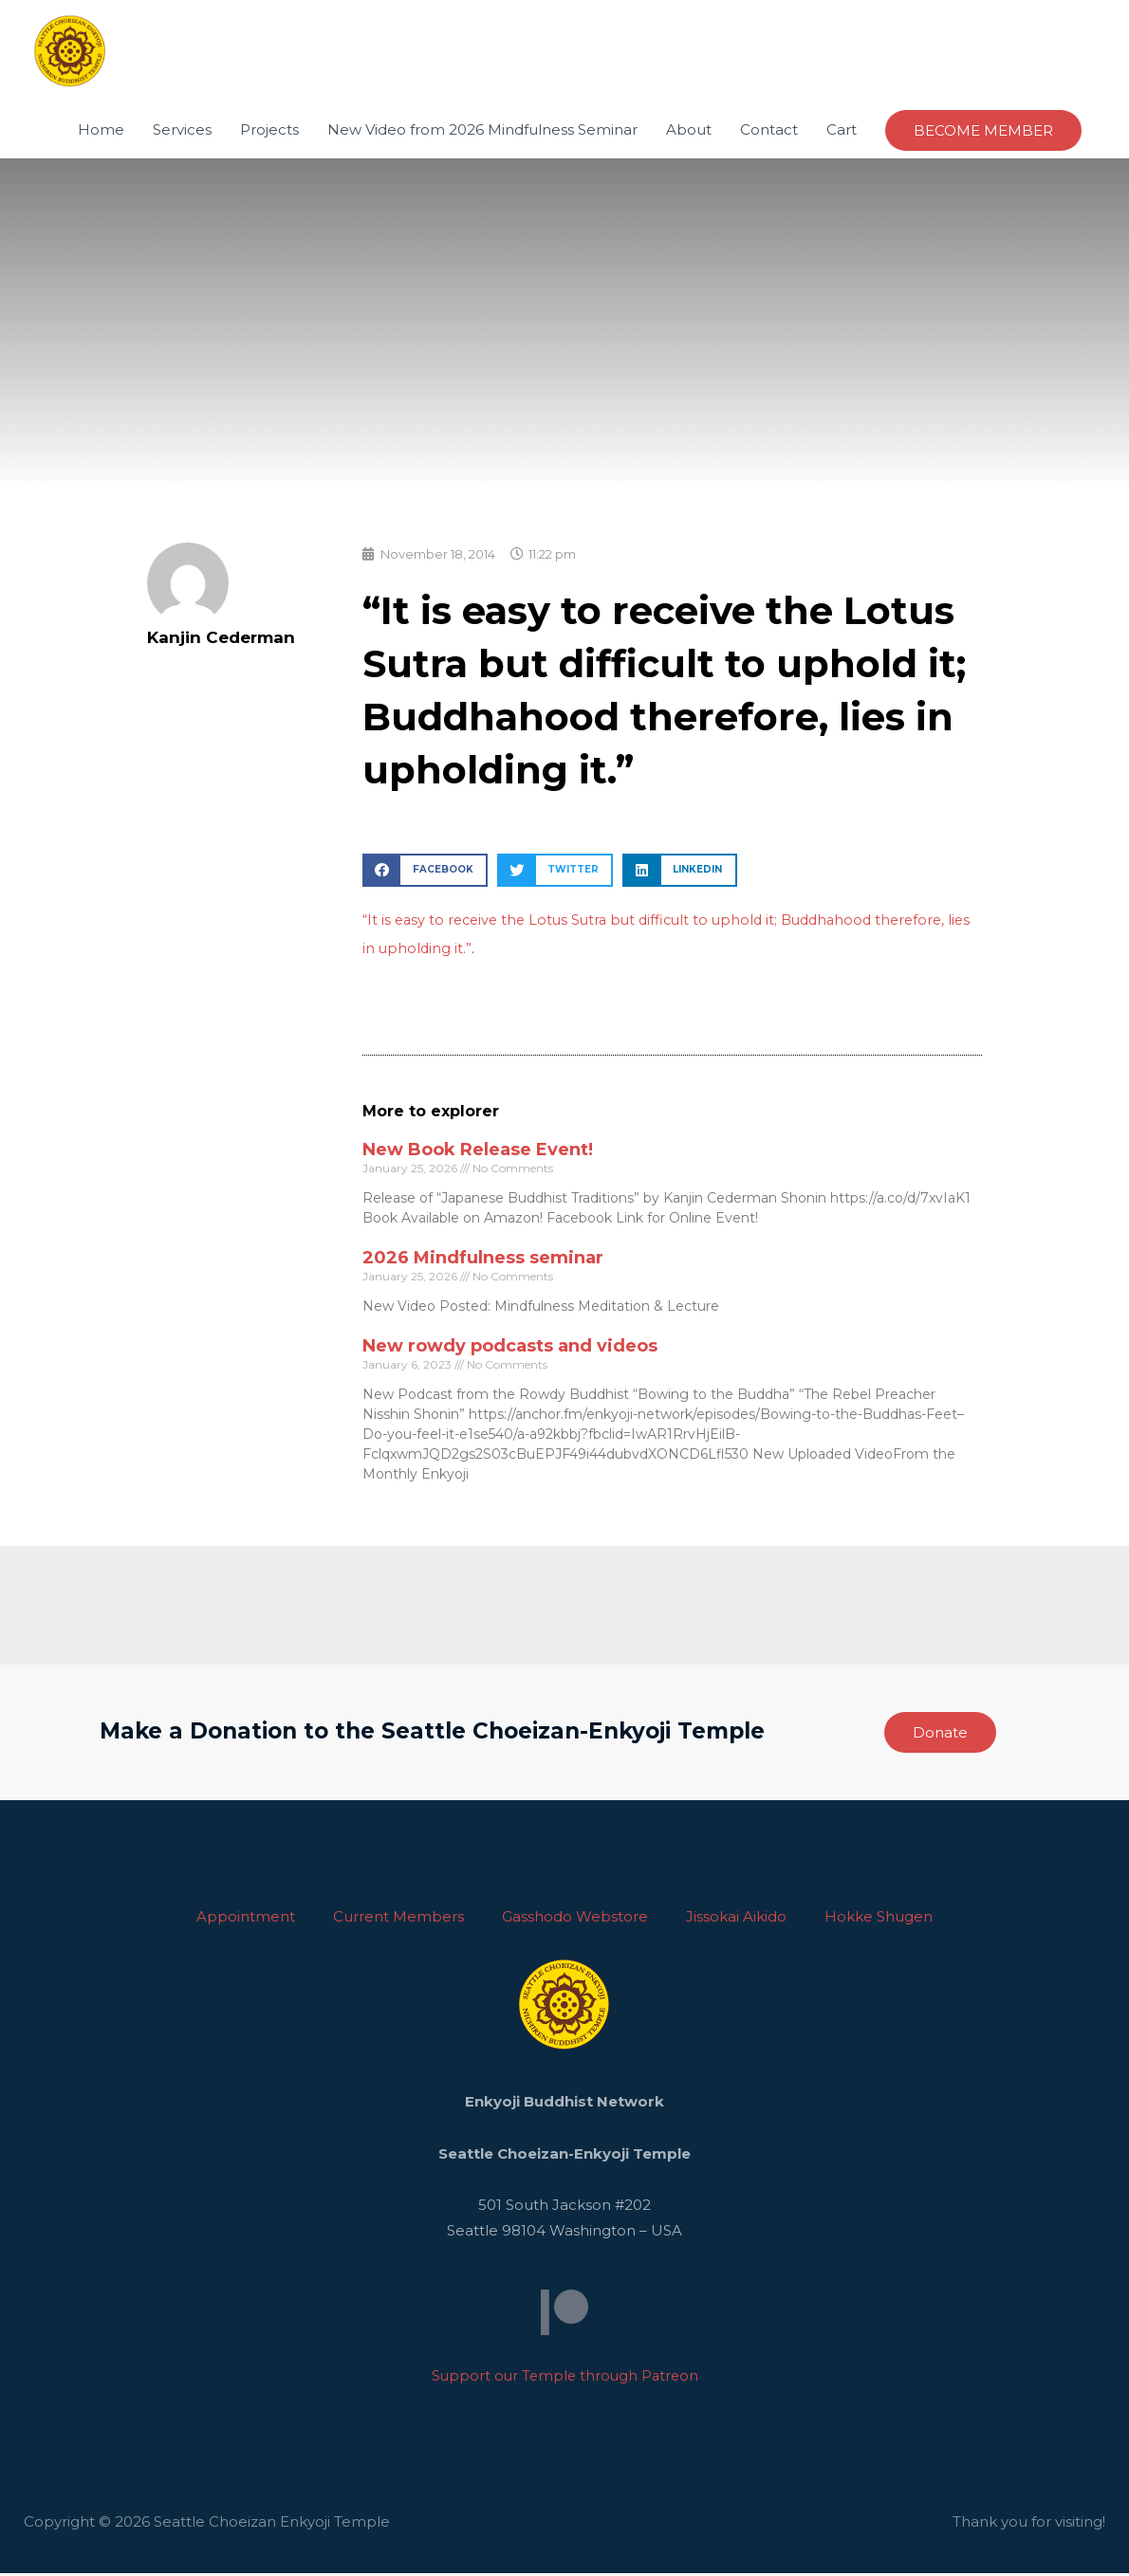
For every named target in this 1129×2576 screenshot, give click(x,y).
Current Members (398, 1919)
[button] (425, 873)
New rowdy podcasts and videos (509, 1348)
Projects (269, 132)
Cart (841, 132)
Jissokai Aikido (736, 1919)
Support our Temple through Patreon (564, 2378)
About (689, 132)
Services (182, 132)
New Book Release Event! (477, 1152)
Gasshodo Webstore (575, 1919)
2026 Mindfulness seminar (482, 1260)
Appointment (245, 1919)
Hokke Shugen (878, 1919)
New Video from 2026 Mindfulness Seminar (482, 132)
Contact (769, 132)
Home (101, 132)
